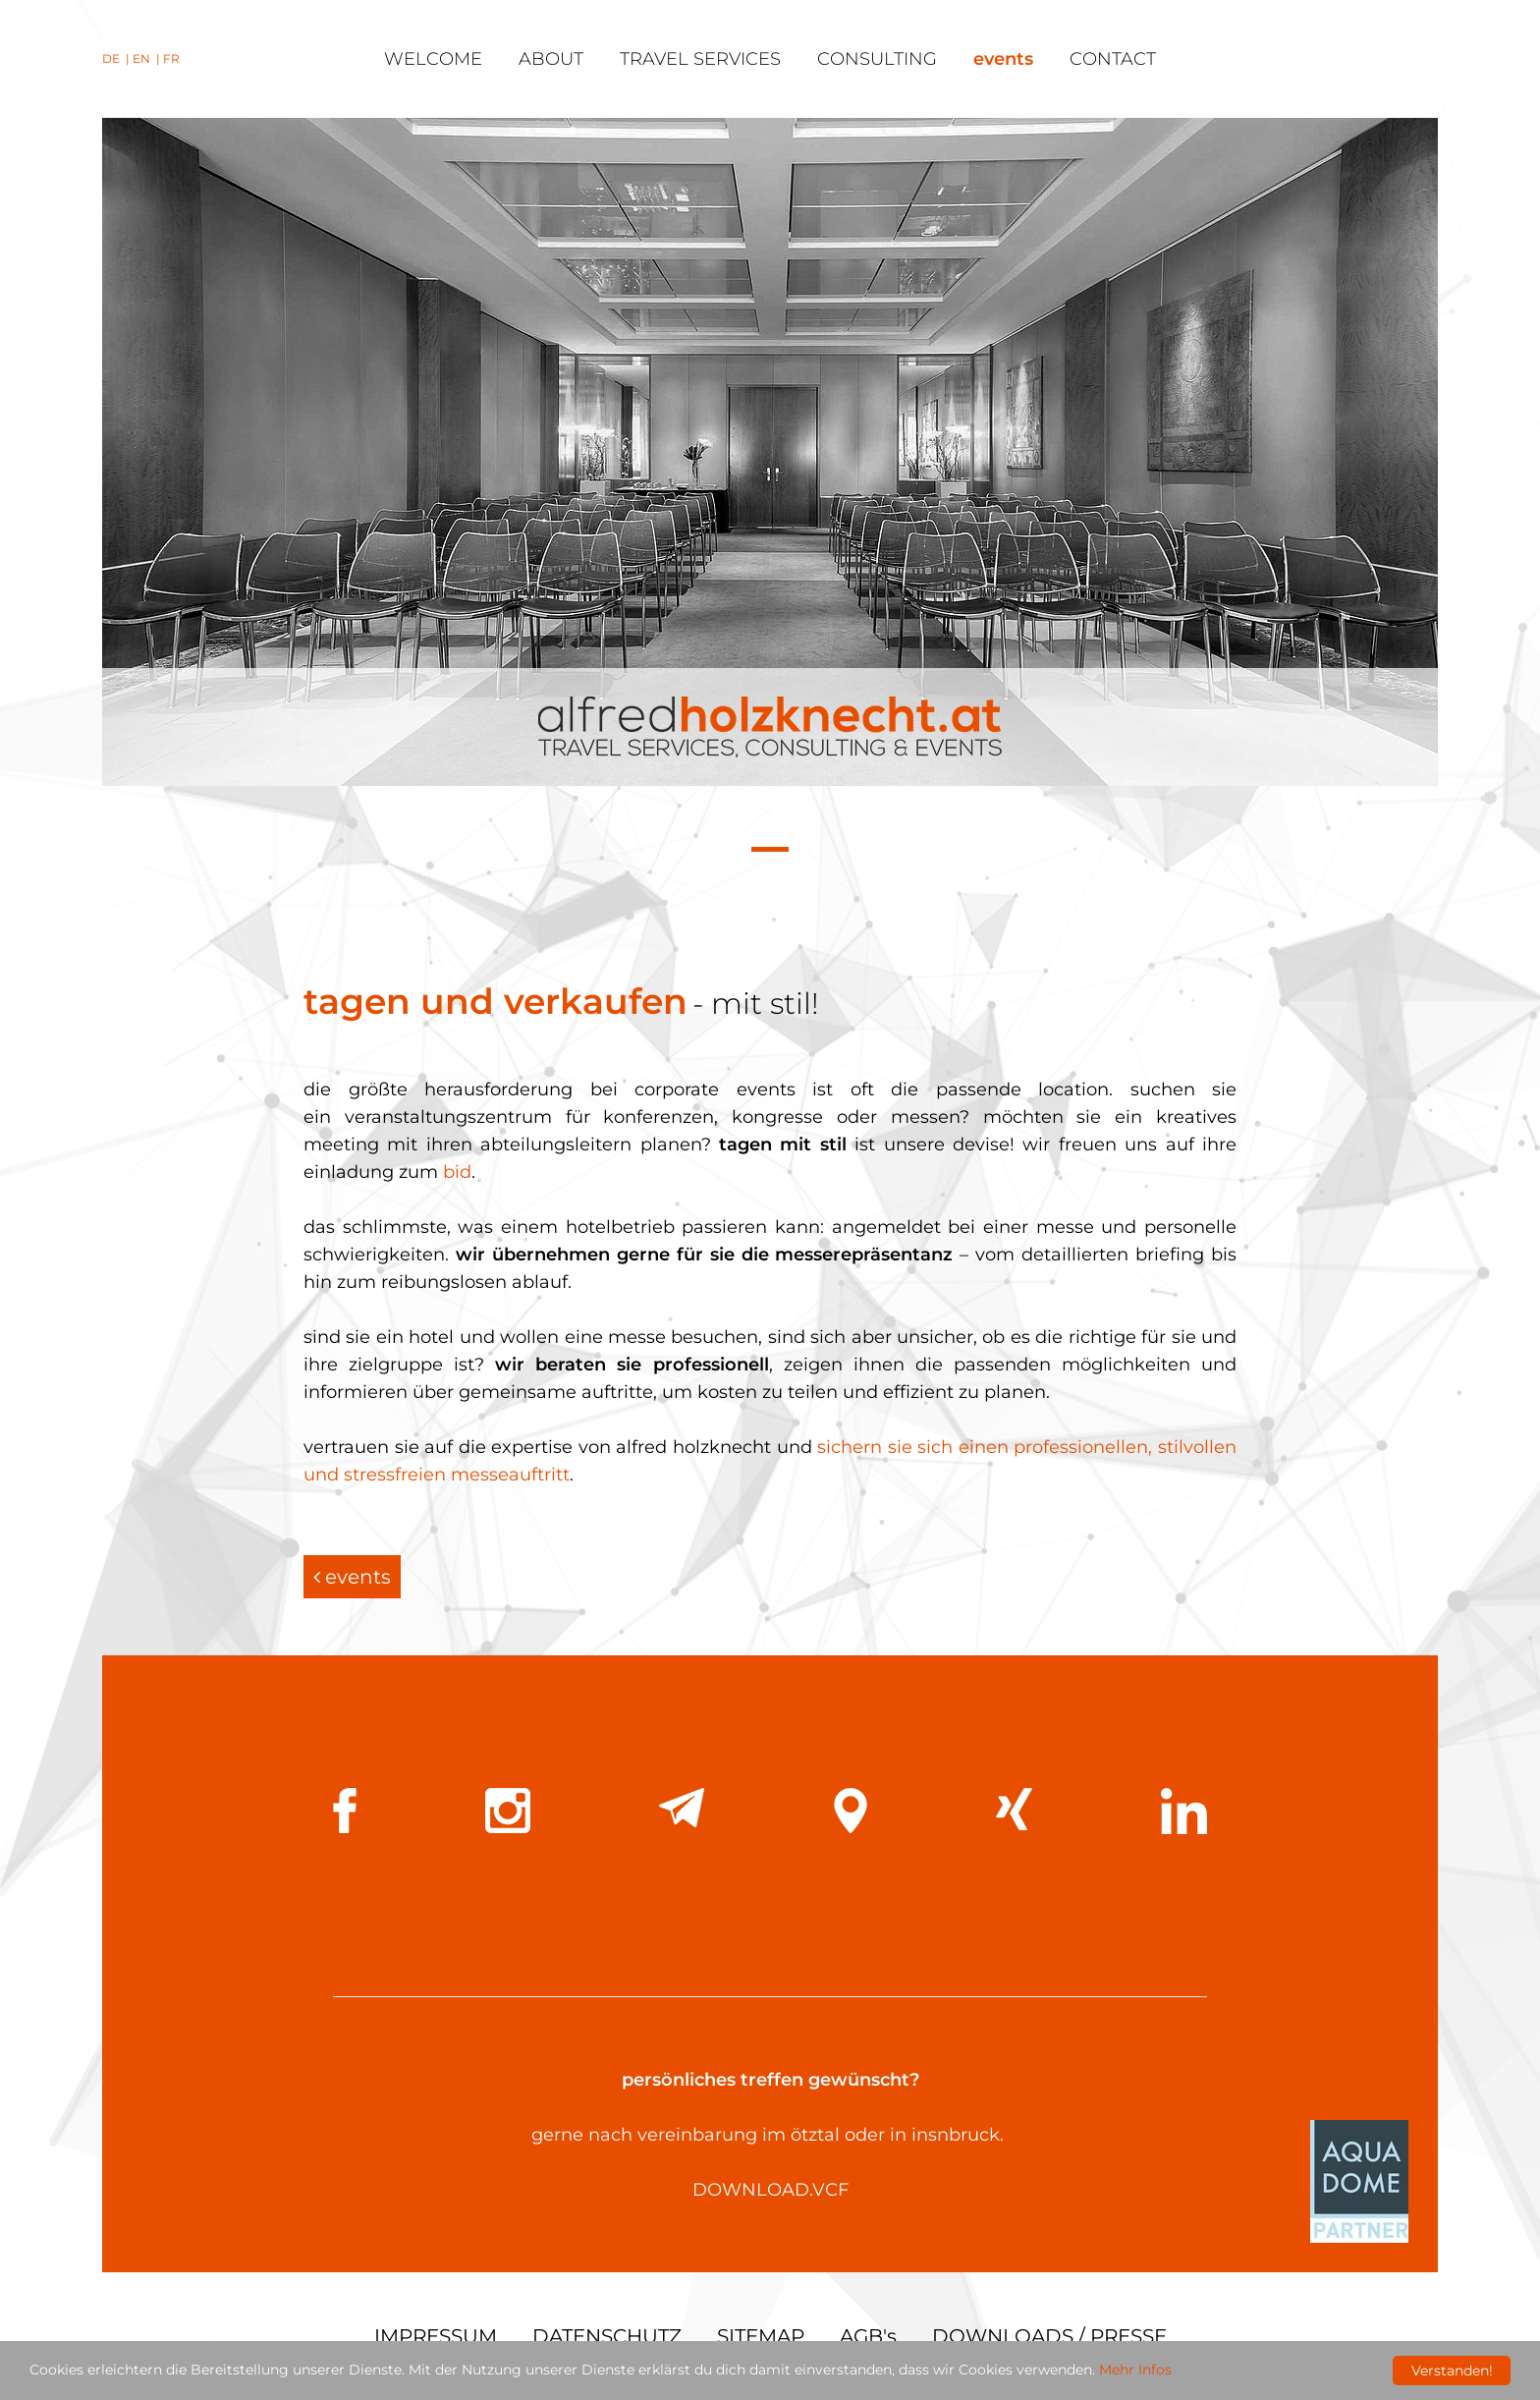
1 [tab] (770, 852)
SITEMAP (760, 2336)
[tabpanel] (770, 452)
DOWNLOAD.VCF (770, 2190)
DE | (117, 58)
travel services (700, 59)
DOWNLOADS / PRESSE (1049, 2336)
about (551, 59)
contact (1113, 59)
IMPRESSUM (435, 2336)
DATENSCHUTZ (607, 2336)
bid (457, 1172)
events (1003, 59)
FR (171, 58)
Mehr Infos (1135, 2370)
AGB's (868, 2336)
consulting (877, 59)
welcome (433, 59)
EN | (148, 58)
